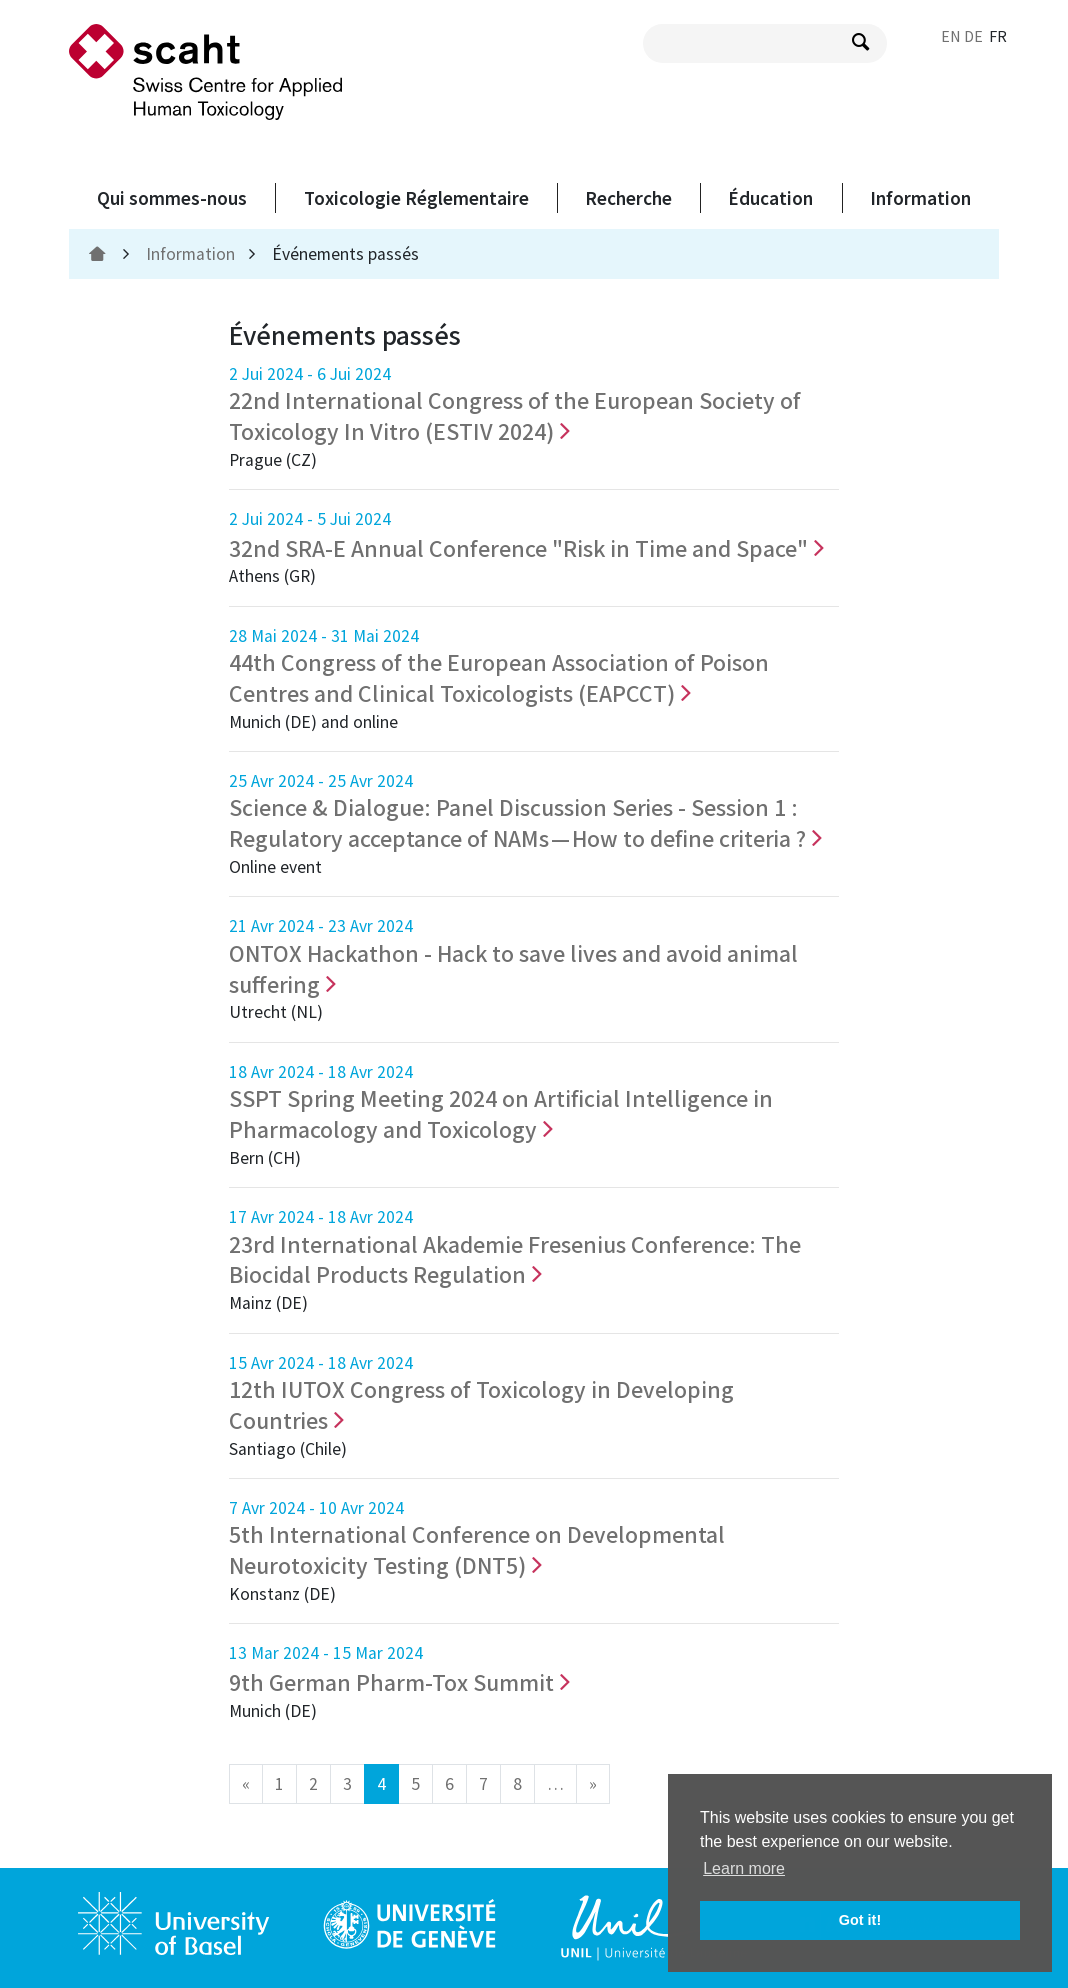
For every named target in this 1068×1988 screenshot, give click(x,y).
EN (951, 36)
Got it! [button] (860, 1920)
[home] (99, 254)
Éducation (770, 198)
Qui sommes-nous (172, 198)
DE (973, 36)
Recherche (628, 198)
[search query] (765, 43)
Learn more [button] (744, 1868)
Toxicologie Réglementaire (416, 198)
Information (920, 198)
